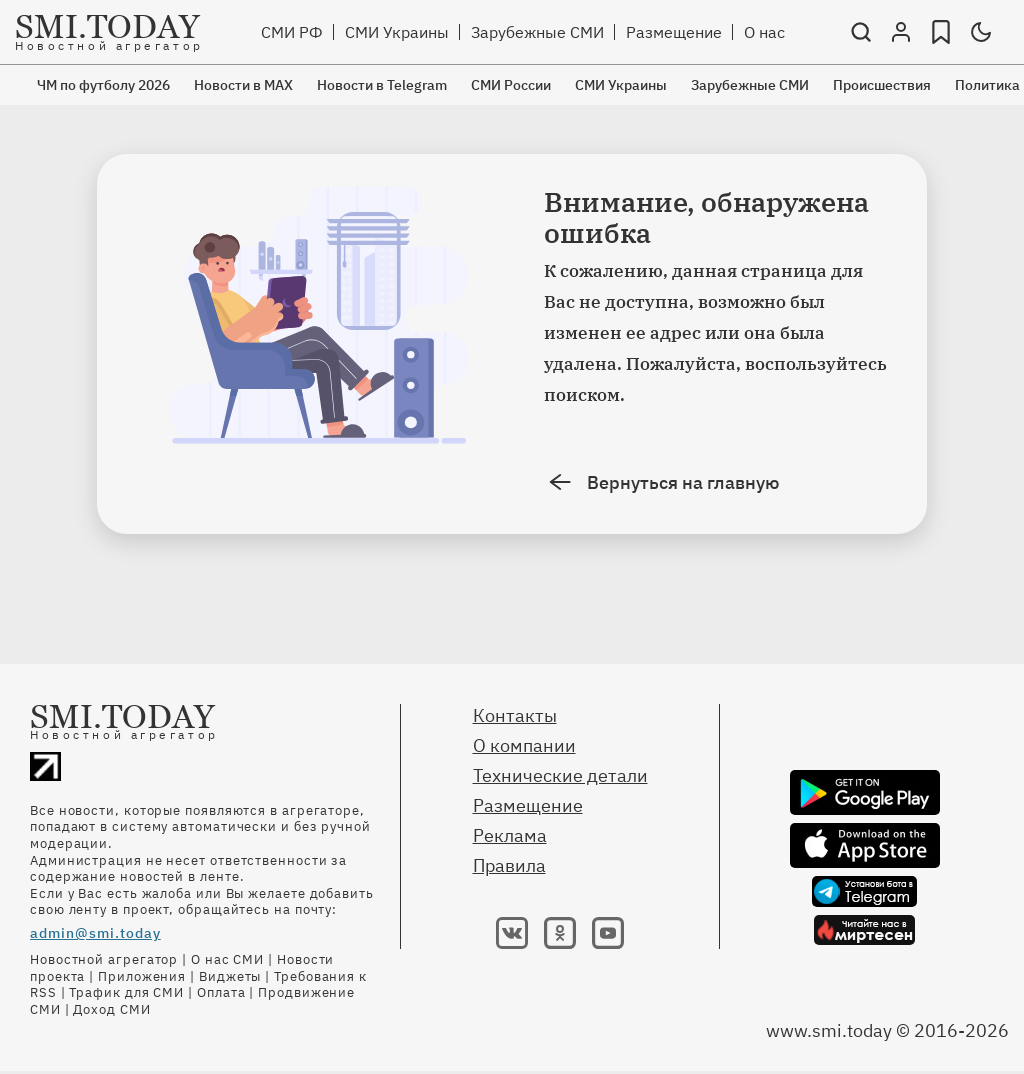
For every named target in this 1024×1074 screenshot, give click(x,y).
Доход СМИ (111, 1009)
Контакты (515, 715)
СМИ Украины (397, 32)
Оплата (221, 992)
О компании (524, 745)
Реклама (510, 835)
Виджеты (230, 976)
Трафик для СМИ (126, 992)
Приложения (142, 976)
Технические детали (560, 775)
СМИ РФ (292, 32)
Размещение (674, 32)
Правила (509, 865)
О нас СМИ (227, 959)
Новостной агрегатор (104, 959)
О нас (764, 32)
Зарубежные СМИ (537, 32)
